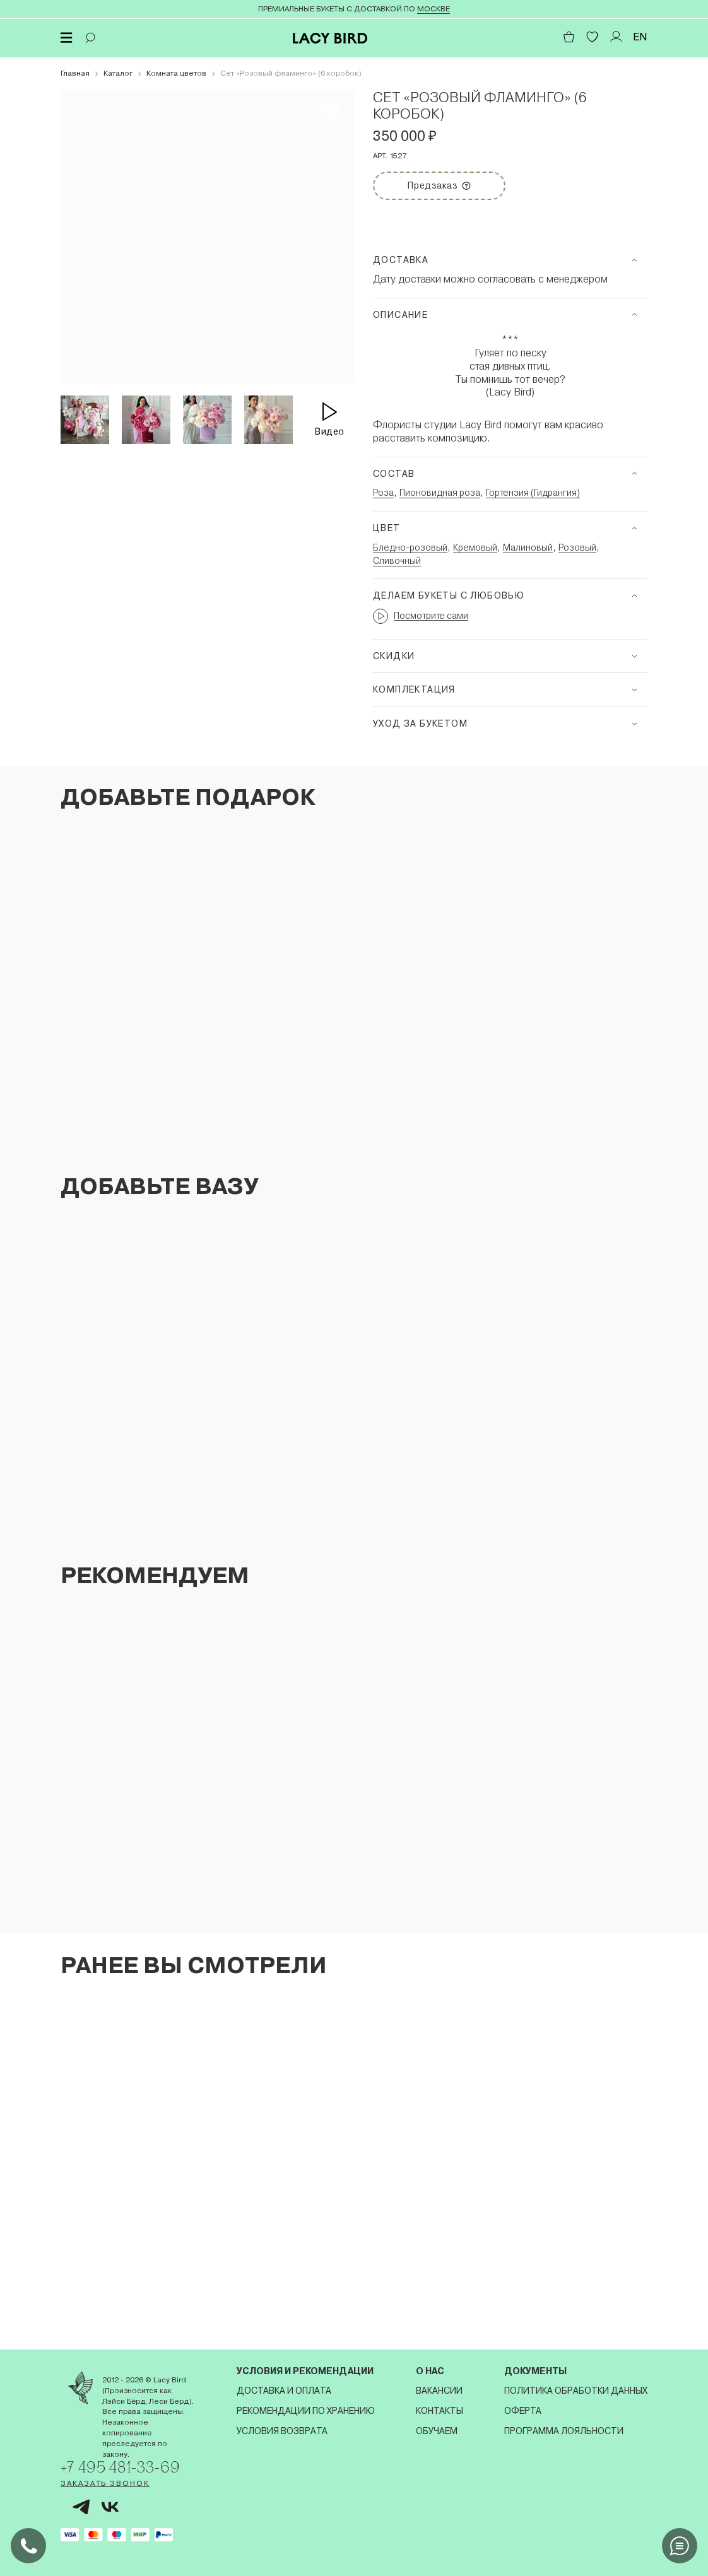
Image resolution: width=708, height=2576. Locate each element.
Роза (383, 493)
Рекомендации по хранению (306, 2411)
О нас (430, 2371)
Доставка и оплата (284, 2391)
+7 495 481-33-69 (122, 2466)
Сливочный (397, 561)
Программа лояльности (563, 2431)
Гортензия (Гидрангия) (533, 493)
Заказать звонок (105, 2483)
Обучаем (436, 2431)
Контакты (439, 2411)
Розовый (577, 547)
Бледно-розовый (410, 547)
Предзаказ (451, 181)
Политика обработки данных (575, 2391)
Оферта (522, 2411)
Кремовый (475, 547)
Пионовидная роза (439, 493)
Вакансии (439, 2391)
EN (640, 37)
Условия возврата (282, 2431)
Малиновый (528, 547)
